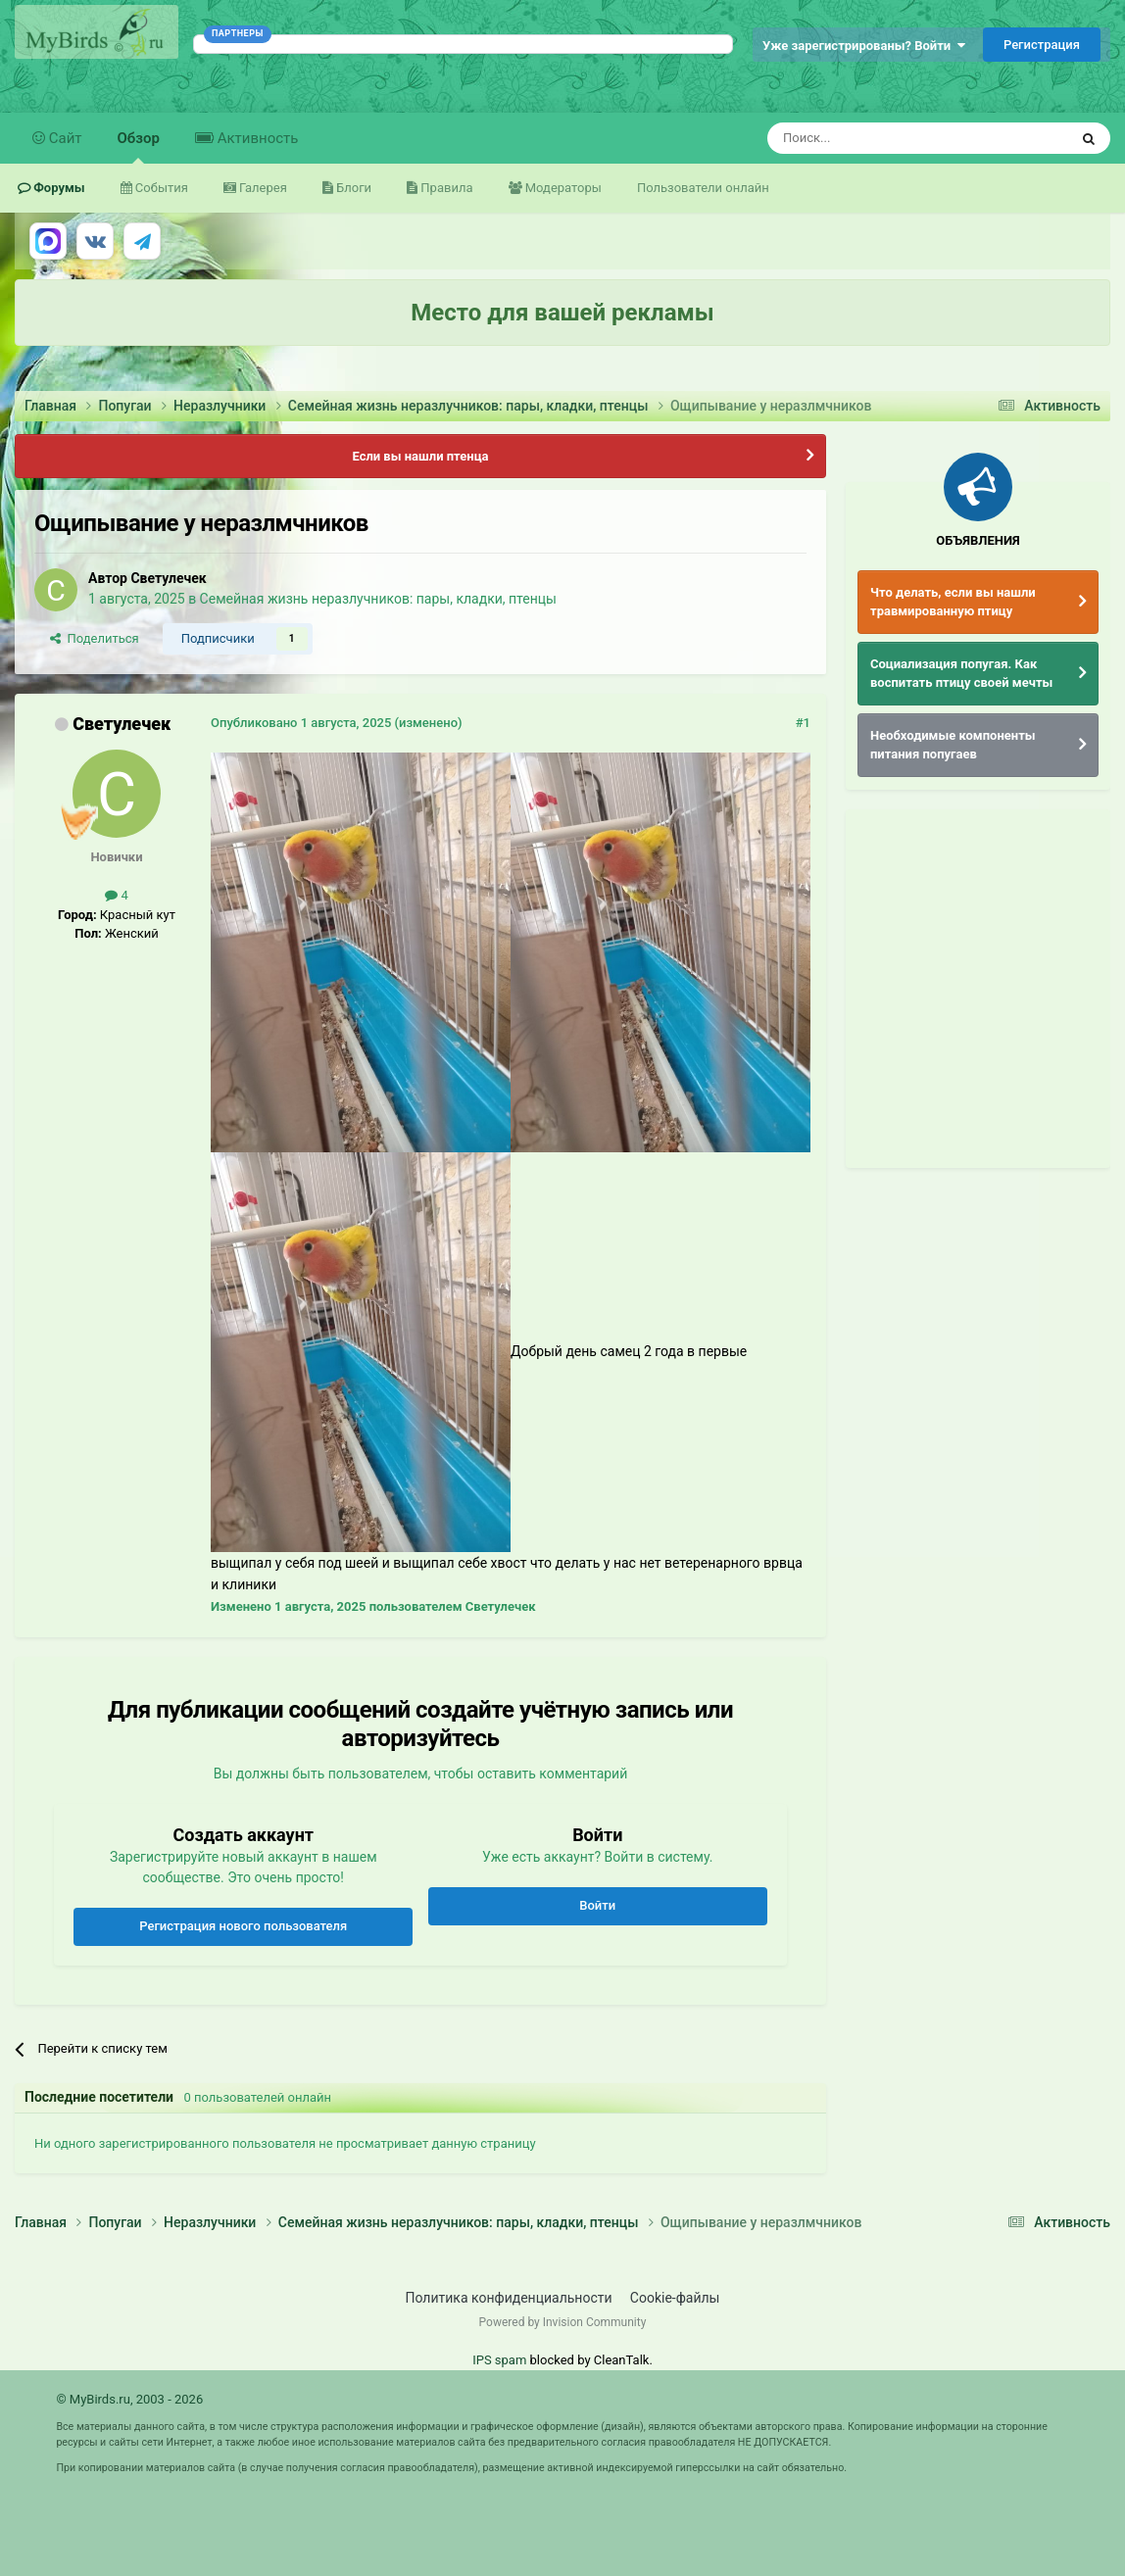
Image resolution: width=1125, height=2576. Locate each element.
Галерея (261, 187)
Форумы (57, 187)
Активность (256, 138)
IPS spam (499, 2360)
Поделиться (94, 638)
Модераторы (562, 187)
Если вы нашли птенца (420, 456)
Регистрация (1041, 44)
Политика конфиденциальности (509, 2298)
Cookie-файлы (675, 2298)
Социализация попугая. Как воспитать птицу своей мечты (961, 673)
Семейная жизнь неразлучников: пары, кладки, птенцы (378, 599)
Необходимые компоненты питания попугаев (953, 745)
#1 (803, 722)
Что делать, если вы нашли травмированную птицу (953, 602)
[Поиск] (873, 138)
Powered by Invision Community (563, 2322)
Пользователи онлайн (703, 187)
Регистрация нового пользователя (243, 1926)
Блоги (352, 187)
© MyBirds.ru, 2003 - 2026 (129, 2399)
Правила (444, 187)
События (160, 187)
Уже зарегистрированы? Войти (863, 45)
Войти (597, 1905)
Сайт (63, 138)
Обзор (139, 146)
